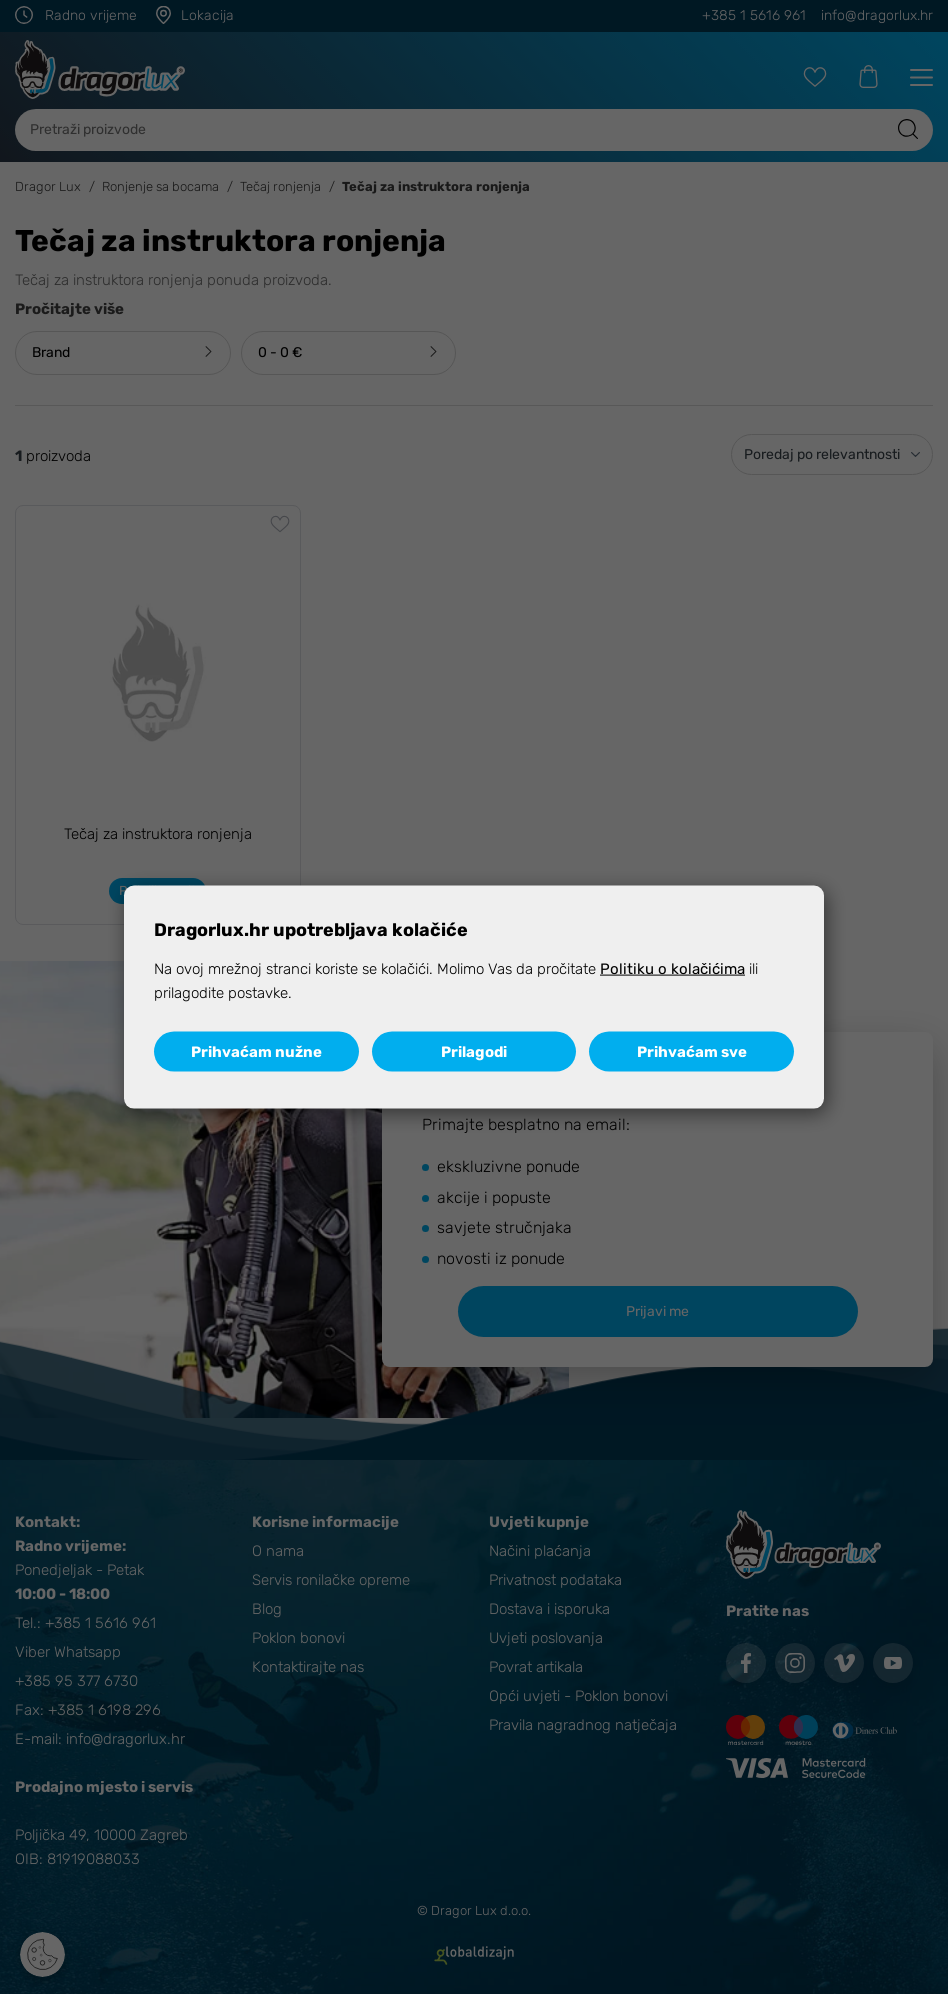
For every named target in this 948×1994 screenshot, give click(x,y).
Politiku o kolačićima (672, 968)
